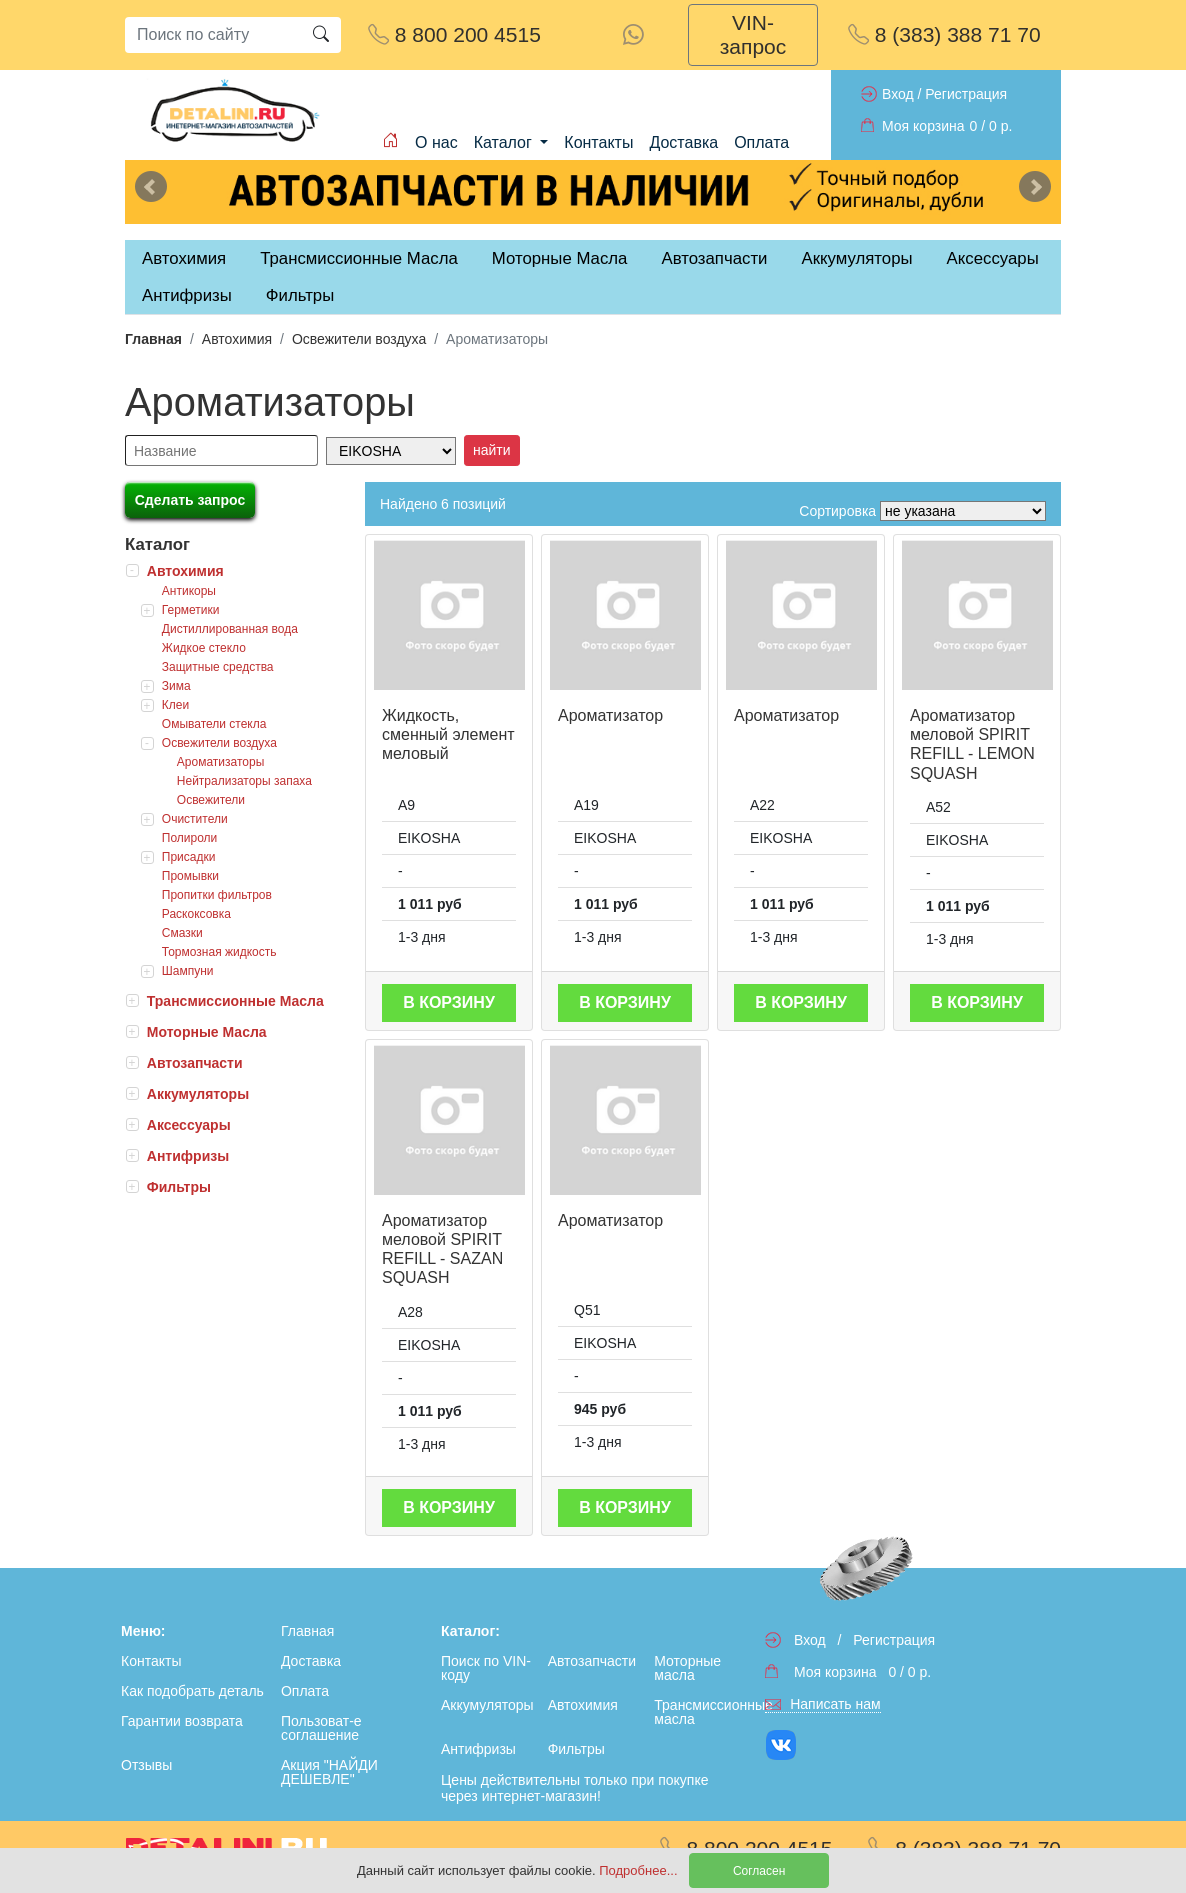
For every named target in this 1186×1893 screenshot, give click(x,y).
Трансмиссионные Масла (235, 1001)
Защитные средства (218, 667)
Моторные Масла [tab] (560, 258)
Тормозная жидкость (219, 952)
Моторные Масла (207, 1032)
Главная (153, 339)
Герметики (191, 610)
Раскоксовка (196, 914)
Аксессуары (189, 1125)
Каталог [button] (505, 142)
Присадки (189, 857)
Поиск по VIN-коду (486, 1668)
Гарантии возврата (182, 1721)
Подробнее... (640, 1870)
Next (1035, 187)
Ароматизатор (610, 715)
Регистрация (966, 94)
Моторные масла (687, 1668)
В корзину (449, 1002)
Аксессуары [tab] (993, 258)
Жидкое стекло (204, 648)
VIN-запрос (753, 34)
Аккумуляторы (198, 1094)
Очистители (195, 819)
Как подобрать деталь (192, 1691)
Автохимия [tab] (184, 258)
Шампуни (188, 971)
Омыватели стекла (214, 724)
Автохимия (237, 339)
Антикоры (189, 591)
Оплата (761, 142)
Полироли (190, 838)
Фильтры (300, 295)
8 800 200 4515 (454, 34)
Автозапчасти (714, 258)
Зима (176, 686)
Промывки (190, 876)
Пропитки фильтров (217, 895)
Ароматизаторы (220, 762)
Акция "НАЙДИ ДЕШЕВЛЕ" (329, 1772)
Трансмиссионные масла (703, 1712)
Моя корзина (923, 126)
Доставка (683, 142)
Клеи (175, 705)
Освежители (211, 800)
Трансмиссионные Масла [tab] (359, 258)
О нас (436, 142)
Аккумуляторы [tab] (856, 258)
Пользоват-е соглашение (321, 1728)
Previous (151, 187)
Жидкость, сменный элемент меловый (448, 734)
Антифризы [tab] (187, 295)
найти (492, 450)
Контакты (598, 142)
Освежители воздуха (359, 339)
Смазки (182, 933)
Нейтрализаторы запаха (244, 781)
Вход (898, 94)
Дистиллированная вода (230, 629)
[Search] (213, 35)
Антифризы (188, 1156)
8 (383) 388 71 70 (944, 34)
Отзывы (146, 1765)
